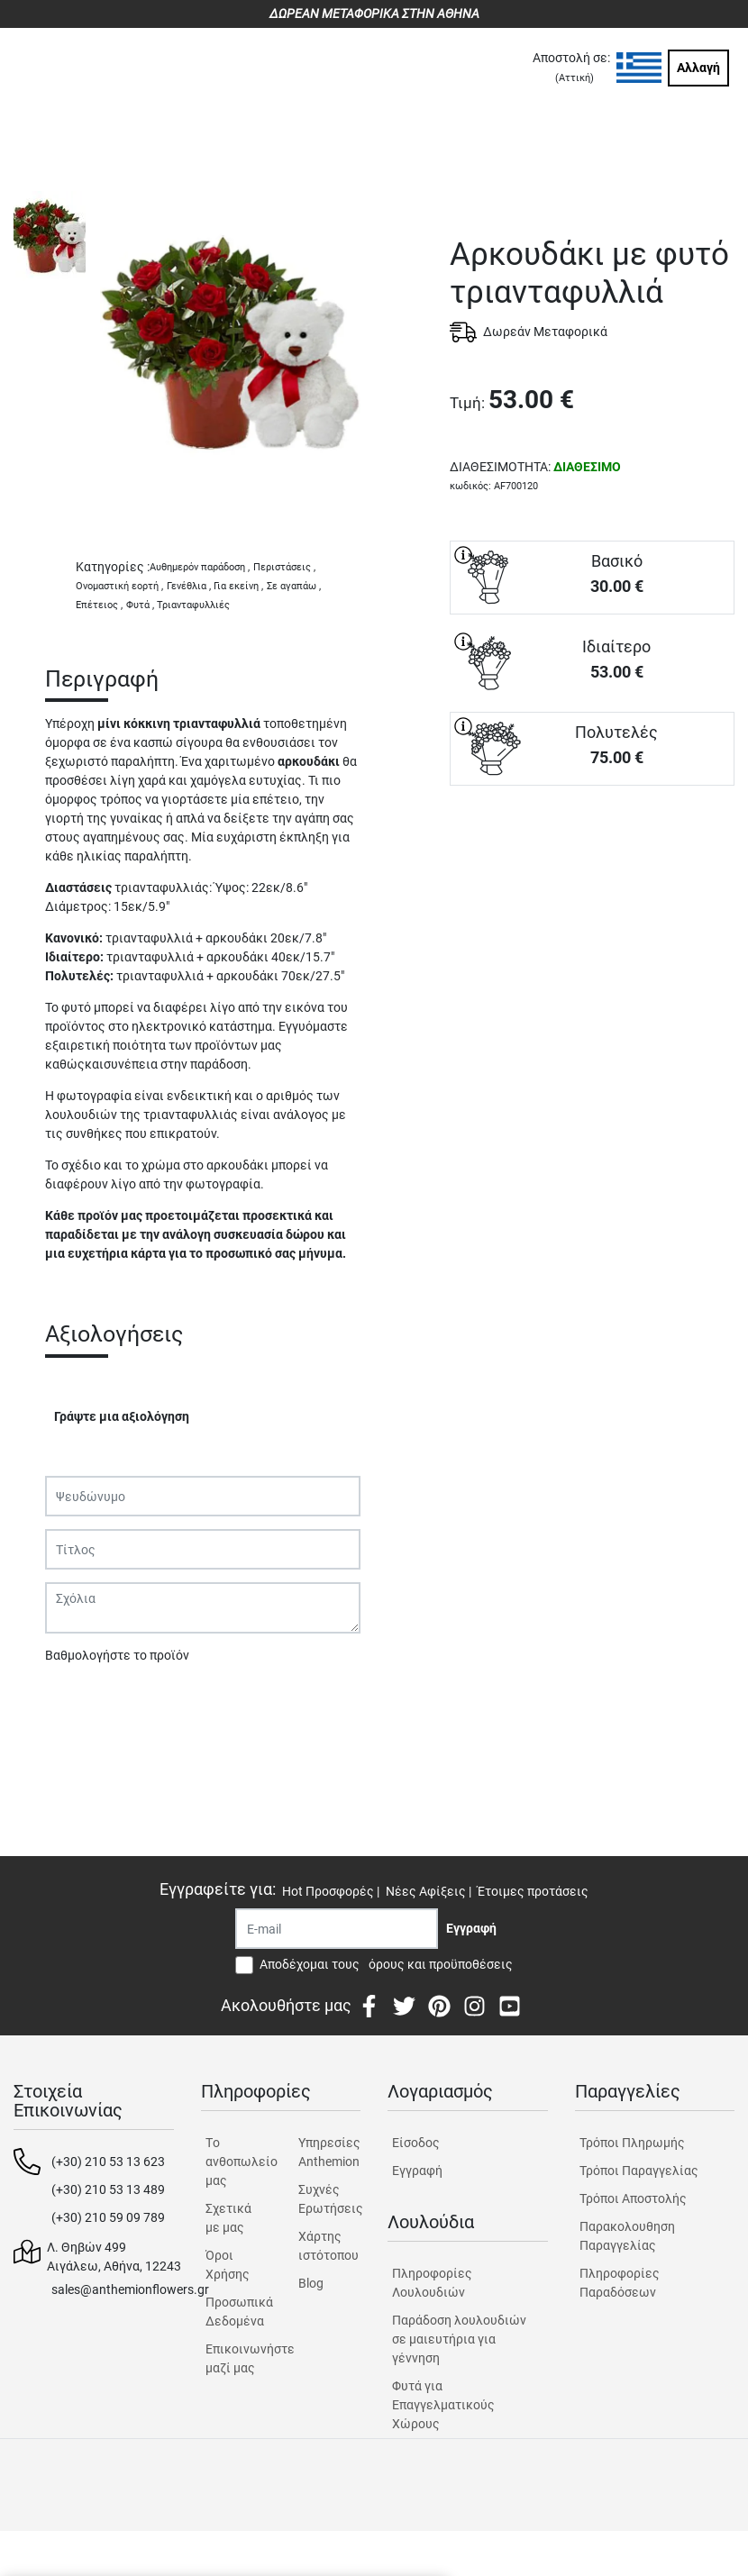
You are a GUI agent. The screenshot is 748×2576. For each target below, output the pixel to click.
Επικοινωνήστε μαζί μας (236, 2358)
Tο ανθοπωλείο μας (236, 2161)
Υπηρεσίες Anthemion (329, 2152)
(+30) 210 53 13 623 (108, 2161)
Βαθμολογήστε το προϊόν (117, 1655)
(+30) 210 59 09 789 (108, 2217)
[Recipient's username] (336, 1928)
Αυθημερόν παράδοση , (200, 567)
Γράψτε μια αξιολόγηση (121, 1416)
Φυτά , (140, 605)
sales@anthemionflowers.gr (130, 2289)
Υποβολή (80, 1702)
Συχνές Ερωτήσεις (329, 2199)
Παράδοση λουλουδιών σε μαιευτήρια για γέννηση (459, 2339)
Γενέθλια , (189, 586)
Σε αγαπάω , (294, 586)
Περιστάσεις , (284, 567)
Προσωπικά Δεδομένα (236, 2311)
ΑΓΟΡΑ (592, 849)
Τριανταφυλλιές (193, 605)
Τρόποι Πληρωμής (632, 2142)
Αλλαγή (698, 67)
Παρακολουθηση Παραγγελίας (627, 2236)
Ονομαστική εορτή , (119, 586)
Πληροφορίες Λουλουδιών (432, 2282)
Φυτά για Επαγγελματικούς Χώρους (443, 2405)
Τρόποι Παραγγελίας (638, 2170)
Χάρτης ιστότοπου (328, 2245)
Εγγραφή (417, 2170)
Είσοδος (416, 2142)
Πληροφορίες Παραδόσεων (619, 2282)
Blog (311, 2283)
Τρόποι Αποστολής (633, 2198)
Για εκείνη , (238, 586)
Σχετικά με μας (228, 2218)
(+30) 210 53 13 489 (108, 2189)
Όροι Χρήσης (227, 2264)
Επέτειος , (99, 605)
